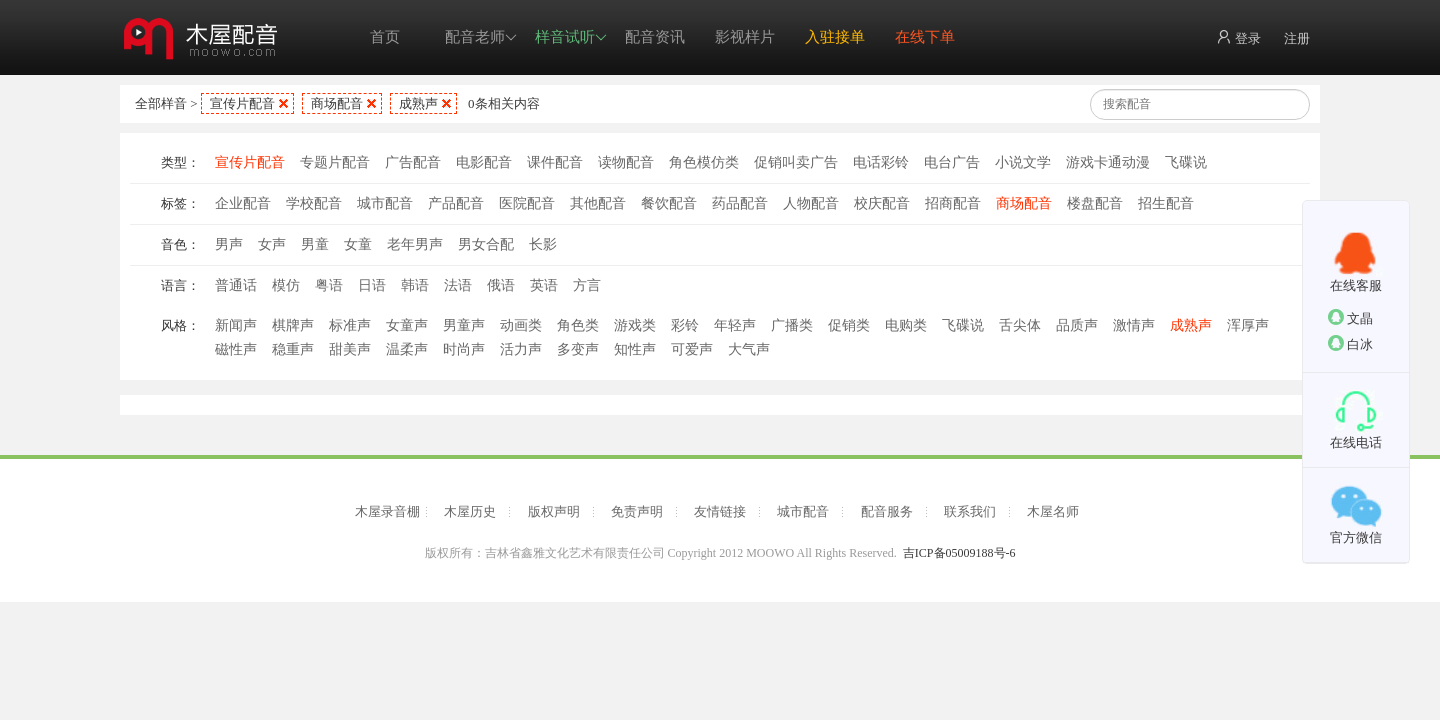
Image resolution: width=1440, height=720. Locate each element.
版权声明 (554, 511)
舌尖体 (1020, 325)
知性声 (635, 349)
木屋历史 (470, 511)
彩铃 (685, 325)
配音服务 (887, 511)
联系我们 (970, 511)
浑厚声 (1248, 325)
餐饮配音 (669, 203)
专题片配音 (335, 162)
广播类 (792, 325)
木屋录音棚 (387, 511)
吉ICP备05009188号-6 (959, 553)
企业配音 (243, 203)
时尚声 (464, 349)
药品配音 (740, 203)
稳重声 (293, 349)
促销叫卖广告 (796, 162)
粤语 (329, 285)
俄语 (501, 285)
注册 (1297, 38)
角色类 (578, 325)
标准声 (350, 325)
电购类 (906, 325)
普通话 (236, 285)
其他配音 (598, 203)
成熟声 (418, 103)
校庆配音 (882, 203)
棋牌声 (293, 325)
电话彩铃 (881, 162)
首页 (385, 37)
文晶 (1350, 317)
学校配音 (314, 203)
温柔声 (407, 349)
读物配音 (626, 162)
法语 (458, 285)
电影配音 (484, 162)
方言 (587, 285)
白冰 (1350, 343)
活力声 (521, 349)
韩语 (415, 285)
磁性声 (236, 349)
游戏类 (635, 325)
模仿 (286, 285)
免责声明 (637, 511)
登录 (1238, 37)
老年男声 (415, 244)
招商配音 (953, 203)
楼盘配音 (1095, 203)
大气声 (749, 349)
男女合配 (486, 244)
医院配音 (527, 203)
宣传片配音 (242, 103)
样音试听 (571, 37)
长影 (543, 244)
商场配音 (337, 103)
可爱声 (692, 349)
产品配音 (456, 203)
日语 (372, 285)
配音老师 (481, 37)
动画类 (521, 325)
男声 (229, 244)
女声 (272, 244)
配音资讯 (655, 37)
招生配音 (1166, 203)
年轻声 (735, 325)
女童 (358, 244)
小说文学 (1023, 162)
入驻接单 (835, 37)
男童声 (464, 325)
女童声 (407, 325)
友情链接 (720, 511)
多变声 (578, 349)
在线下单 (925, 37)
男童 (315, 244)
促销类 (849, 325)
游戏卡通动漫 (1108, 162)
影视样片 (745, 37)
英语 (544, 285)
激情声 (1134, 325)
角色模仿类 (704, 162)
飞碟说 (1186, 162)
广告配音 (413, 162)
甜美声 (350, 349)
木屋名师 (1053, 511)
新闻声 (236, 325)
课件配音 (555, 162)
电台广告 (952, 162)
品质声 (1077, 325)
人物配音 (811, 203)
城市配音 (385, 203)
